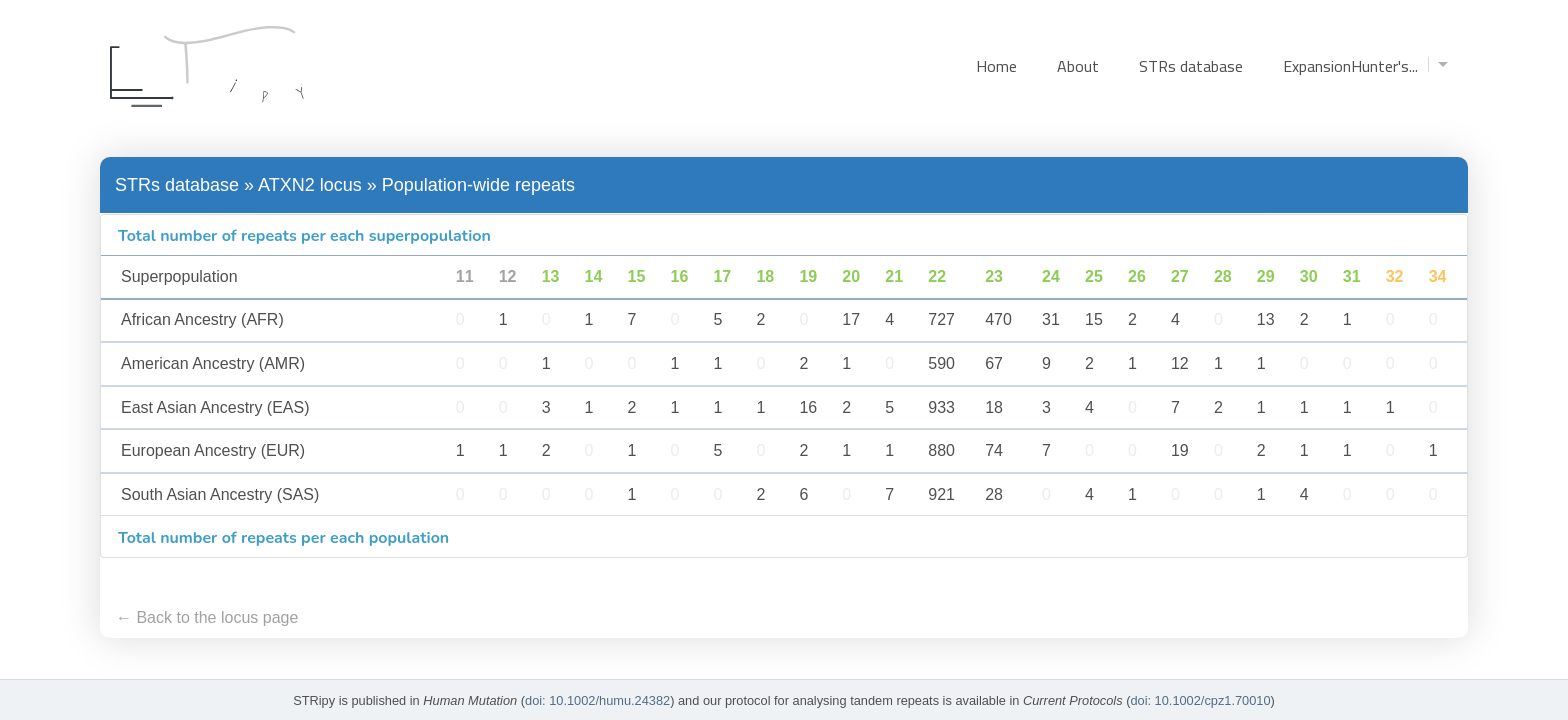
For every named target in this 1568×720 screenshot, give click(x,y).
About (1078, 66)
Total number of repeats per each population (283, 538)
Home (996, 66)
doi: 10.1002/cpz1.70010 (1200, 700)
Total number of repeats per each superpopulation (304, 236)
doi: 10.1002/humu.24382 (597, 700)
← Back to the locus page (207, 617)
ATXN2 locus (310, 185)
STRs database (1191, 66)
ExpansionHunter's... (1365, 66)
